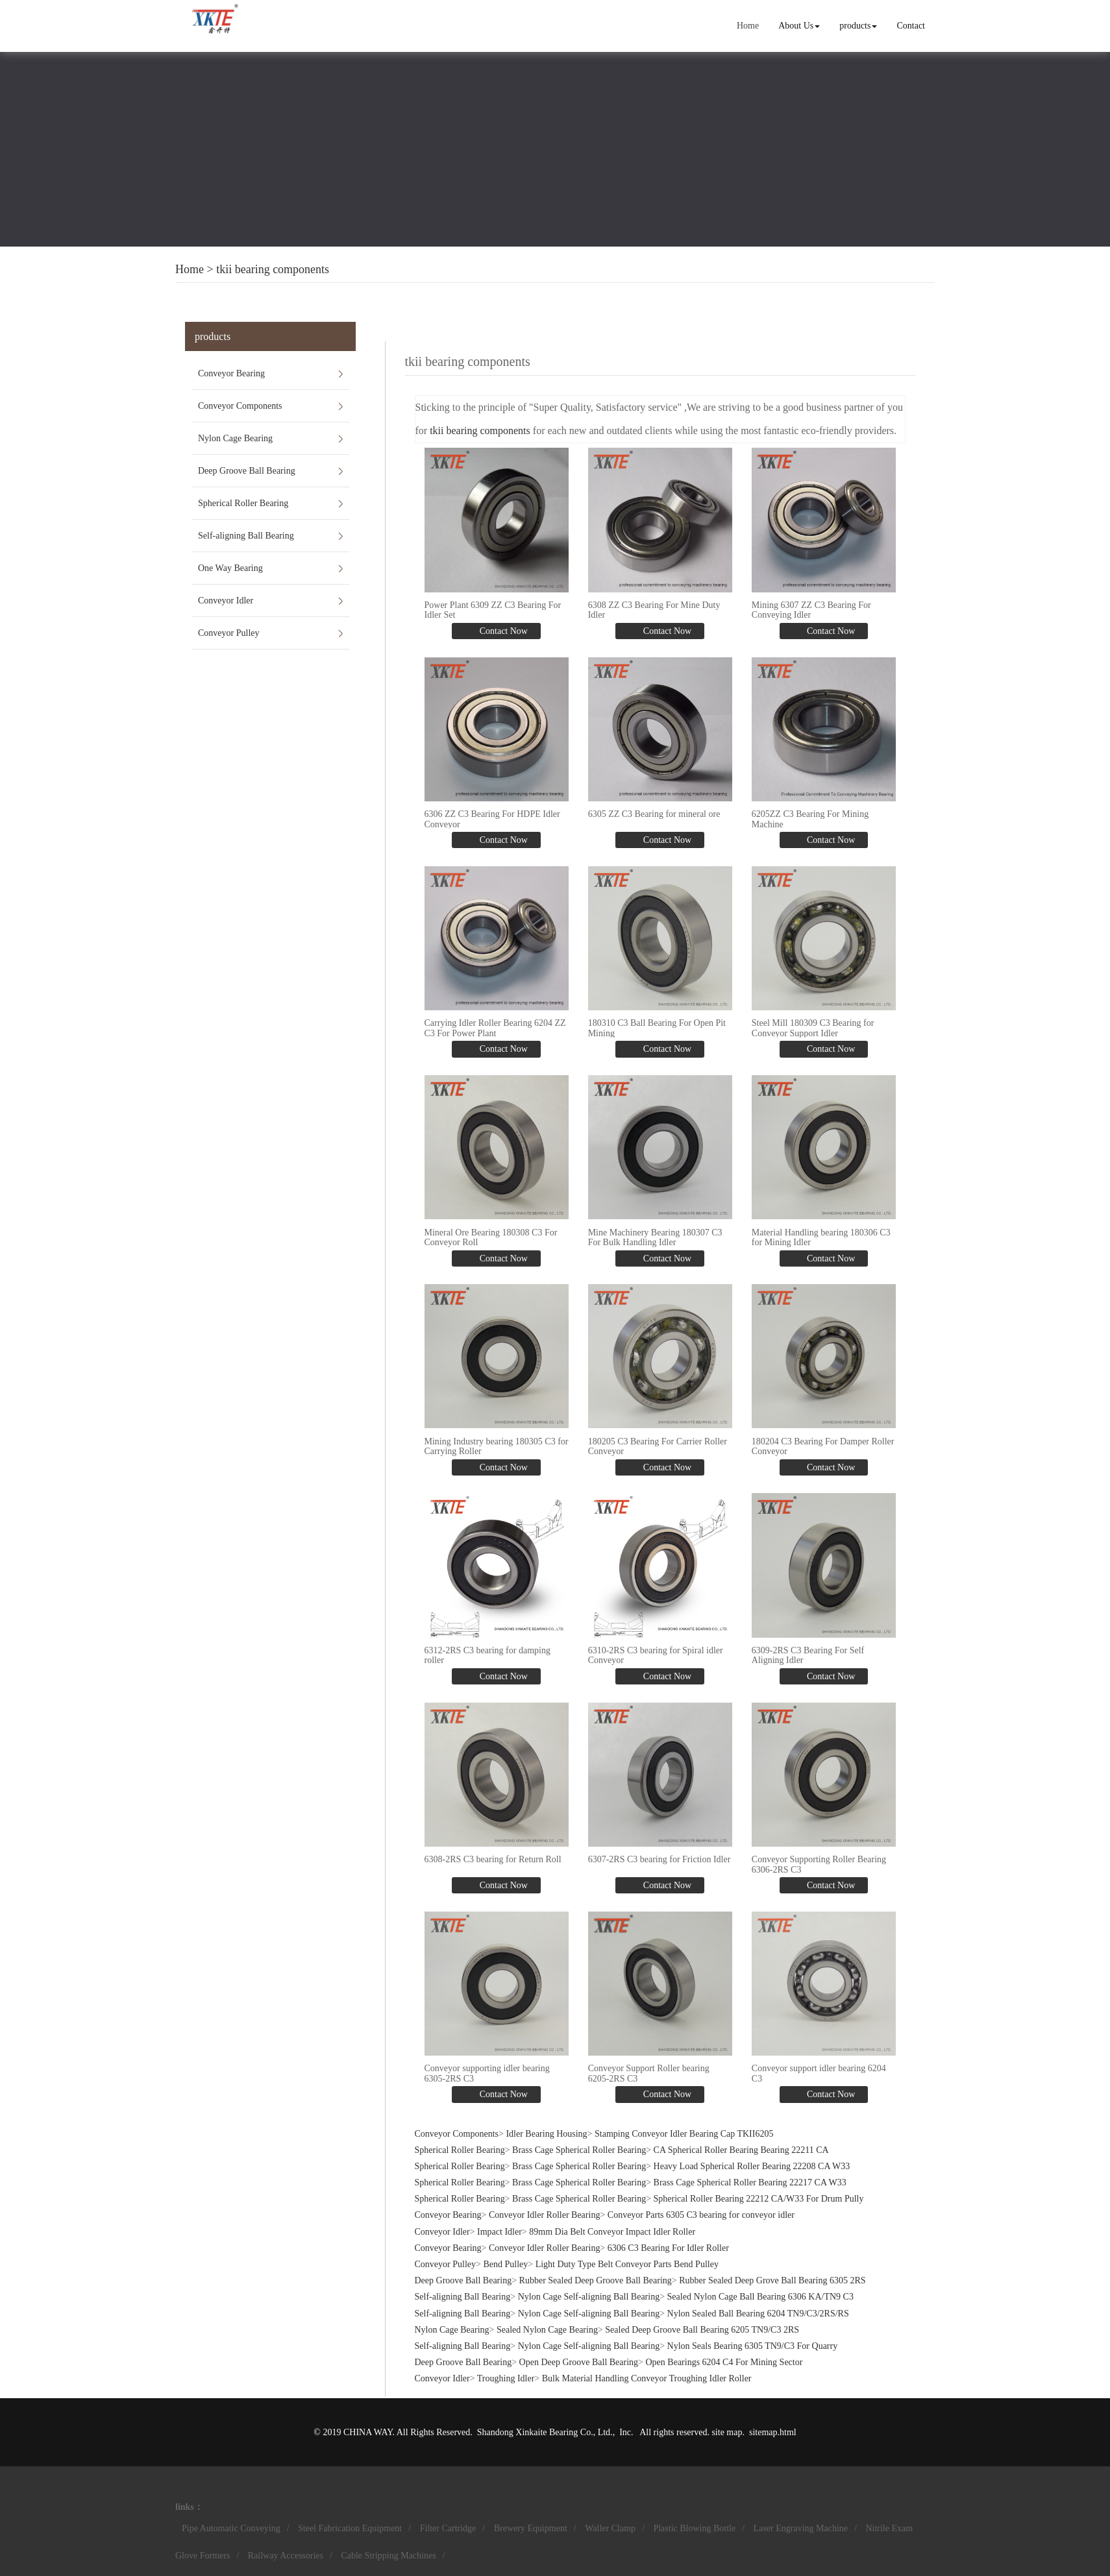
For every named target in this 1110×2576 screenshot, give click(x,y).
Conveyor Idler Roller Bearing (544, 2215)
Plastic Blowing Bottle (694, 2528)
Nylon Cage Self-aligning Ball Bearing (589, 2297)
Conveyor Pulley (229, 633)
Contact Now (502, 631)
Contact (910, 25)
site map (726, 2432)
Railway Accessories (285, 2555)
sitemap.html (772, 2432)
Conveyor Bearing (231, 373)
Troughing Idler (506, 2378)
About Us (799, 25)
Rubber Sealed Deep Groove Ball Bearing (595, 2280)
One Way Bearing (230, 568)
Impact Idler (499, 2232)
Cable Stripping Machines (388, 2555)
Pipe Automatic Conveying (231, 2528)
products (858, 25)
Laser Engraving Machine (801, 2528)
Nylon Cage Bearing (235, 438)
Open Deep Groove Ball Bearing (579, 2362)
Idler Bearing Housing (546, 2134)
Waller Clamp (610, 2528)
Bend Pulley (505, 2264)
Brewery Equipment (530, 2528)
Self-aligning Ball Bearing (246, 536)
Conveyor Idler (225, 600)
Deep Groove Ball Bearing (246, 471)
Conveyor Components (240, 406)
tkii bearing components (272, 269)
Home (748, 25)
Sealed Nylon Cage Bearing (547, 2330)
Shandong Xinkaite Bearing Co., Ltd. (545, 2432)
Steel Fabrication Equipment (350, 2528)
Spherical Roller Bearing (243, 503)
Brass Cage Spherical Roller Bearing (579, 2150)
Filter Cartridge (448, 2528)
